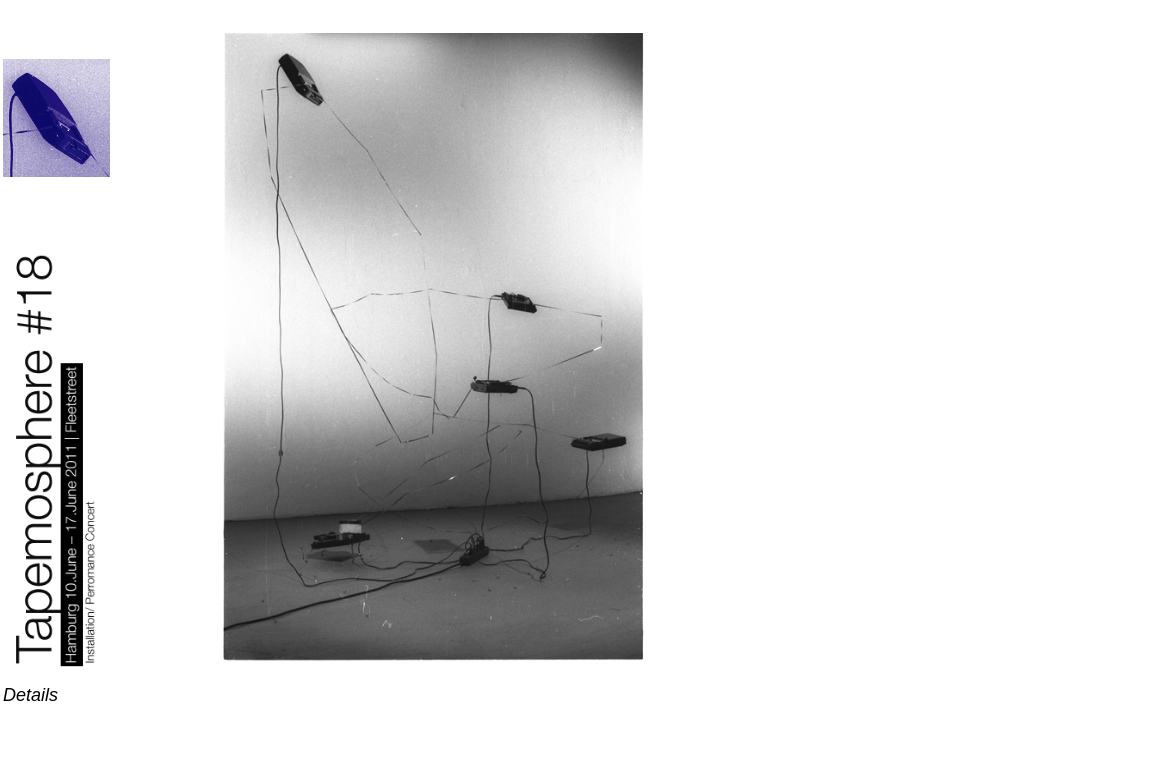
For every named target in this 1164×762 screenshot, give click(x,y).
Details (30, 695)
